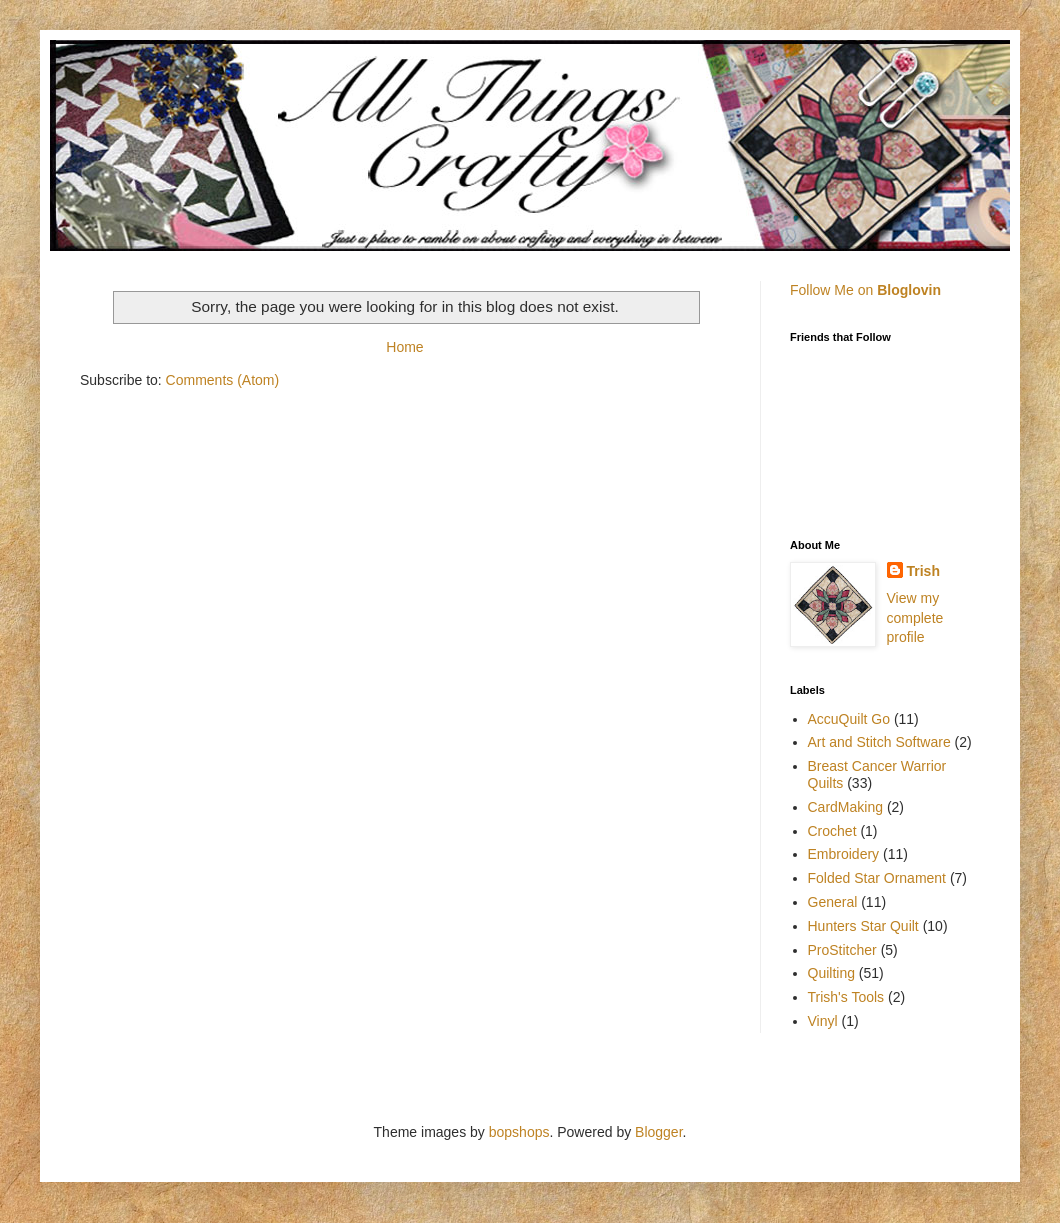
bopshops (519, 1132)
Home (404, 347)
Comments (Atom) (223, 380)
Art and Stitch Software (879, 742)
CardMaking (845, 807)
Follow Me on (865, 290)
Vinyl (823, 1021)
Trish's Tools (846, 997)
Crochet (832, 831)
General (833, 902)
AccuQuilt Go (849, 719)
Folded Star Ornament (877, 878)
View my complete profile (915, 617)
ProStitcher (842, 950)
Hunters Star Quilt (863, 926)
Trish (923, 571)
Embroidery (844, 854)
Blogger (658, 1132)
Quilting (831, 973)
